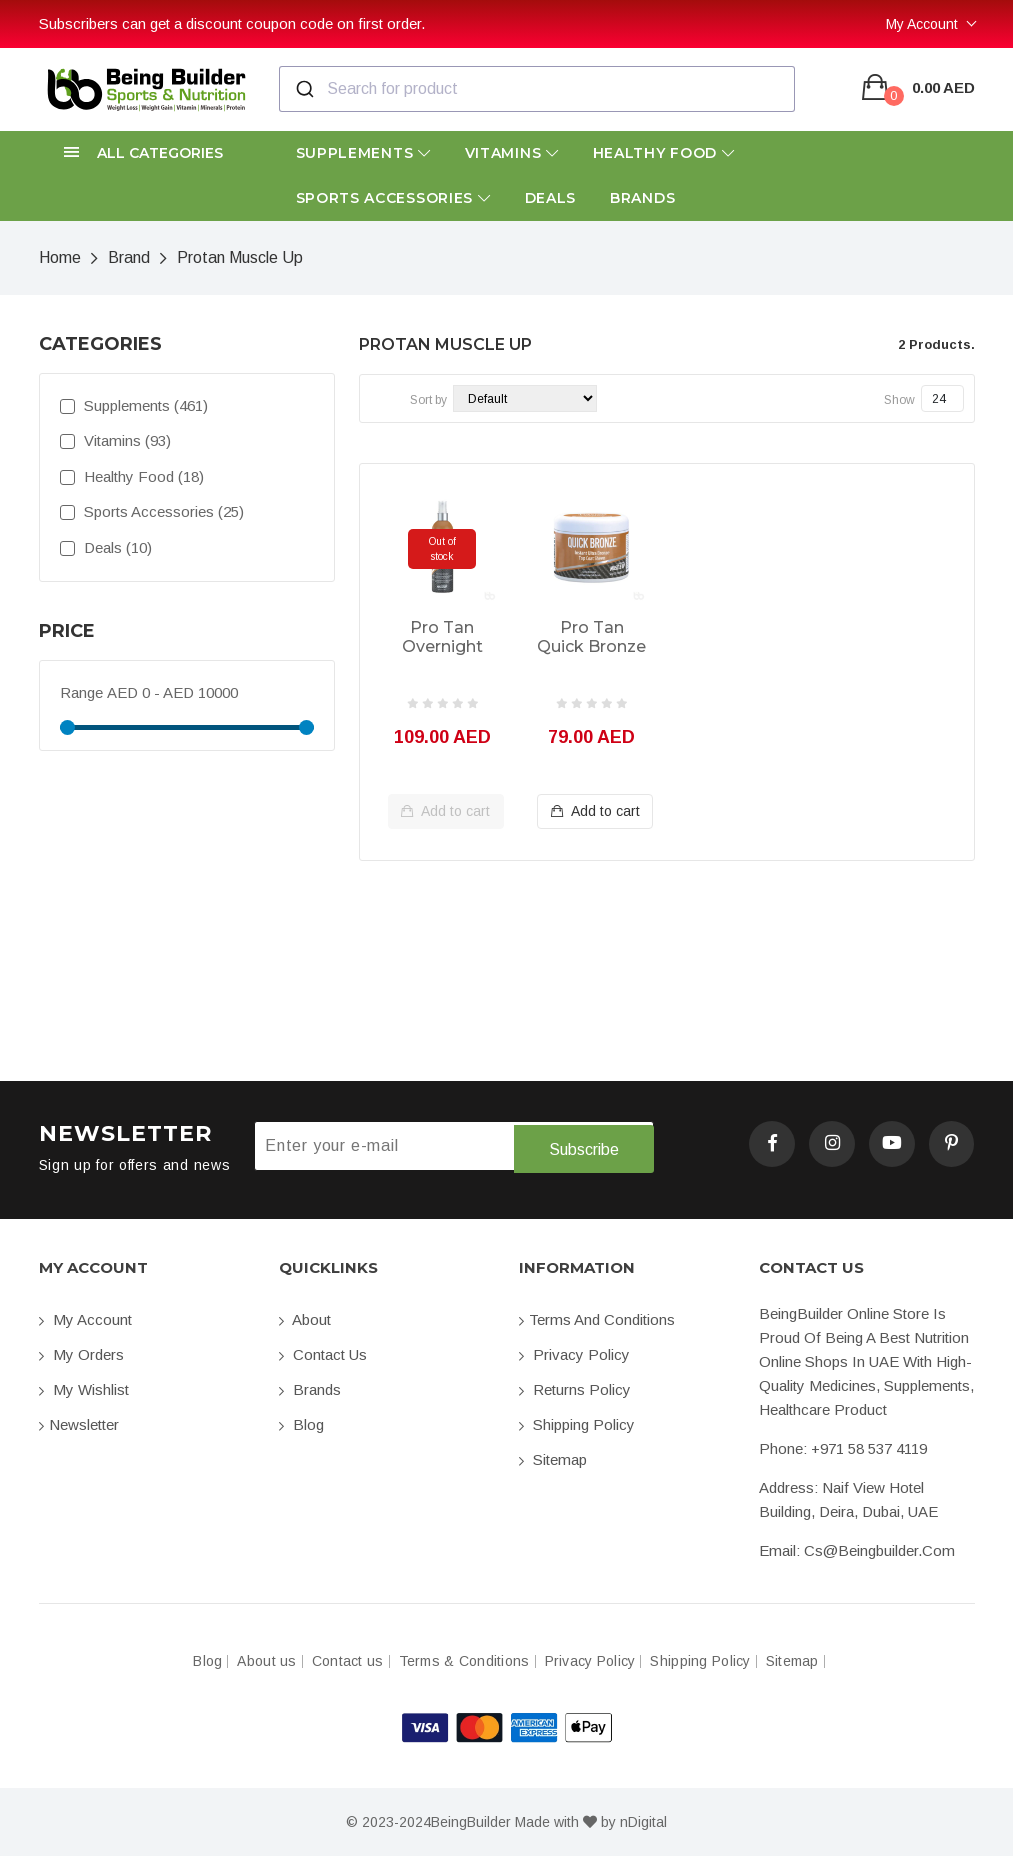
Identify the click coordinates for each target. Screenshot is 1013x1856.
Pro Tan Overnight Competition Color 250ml (442, 638)
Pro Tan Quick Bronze (591, 637)
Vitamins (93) (115, 440)
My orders (81, 1353)
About (305, 1318)
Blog (301, 1423)
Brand (129, 257)
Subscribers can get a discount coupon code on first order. (232, 23)
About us (266, 1660)
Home (60, 257)
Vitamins (512, 153)
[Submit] (303, 89)
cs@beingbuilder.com (879, 1549)
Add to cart (445, 811)
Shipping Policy (577, 1423)
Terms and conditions (597, 1318)
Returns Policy (575, 1388)
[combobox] (537, 89)
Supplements (363, 153)
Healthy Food (664, 153)
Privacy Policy (574, 1353)
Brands (642, 198)
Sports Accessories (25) (152, 511)
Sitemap (553, 1458)
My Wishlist (84, 1388)
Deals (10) (106, 547)
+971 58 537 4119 (869, 1447)
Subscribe (583, 1146)
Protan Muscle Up (240, 257)
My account (85, 1318)
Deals (551, 198)
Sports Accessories (393, 198)
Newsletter (79, 1423)
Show (899, 400)
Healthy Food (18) (132, 476)
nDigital (643, 1821)
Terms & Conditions (464, 1660)
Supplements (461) (134, 405)
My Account (922, 24)
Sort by (428, 400)
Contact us (323, 1353)
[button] (147, 153)
